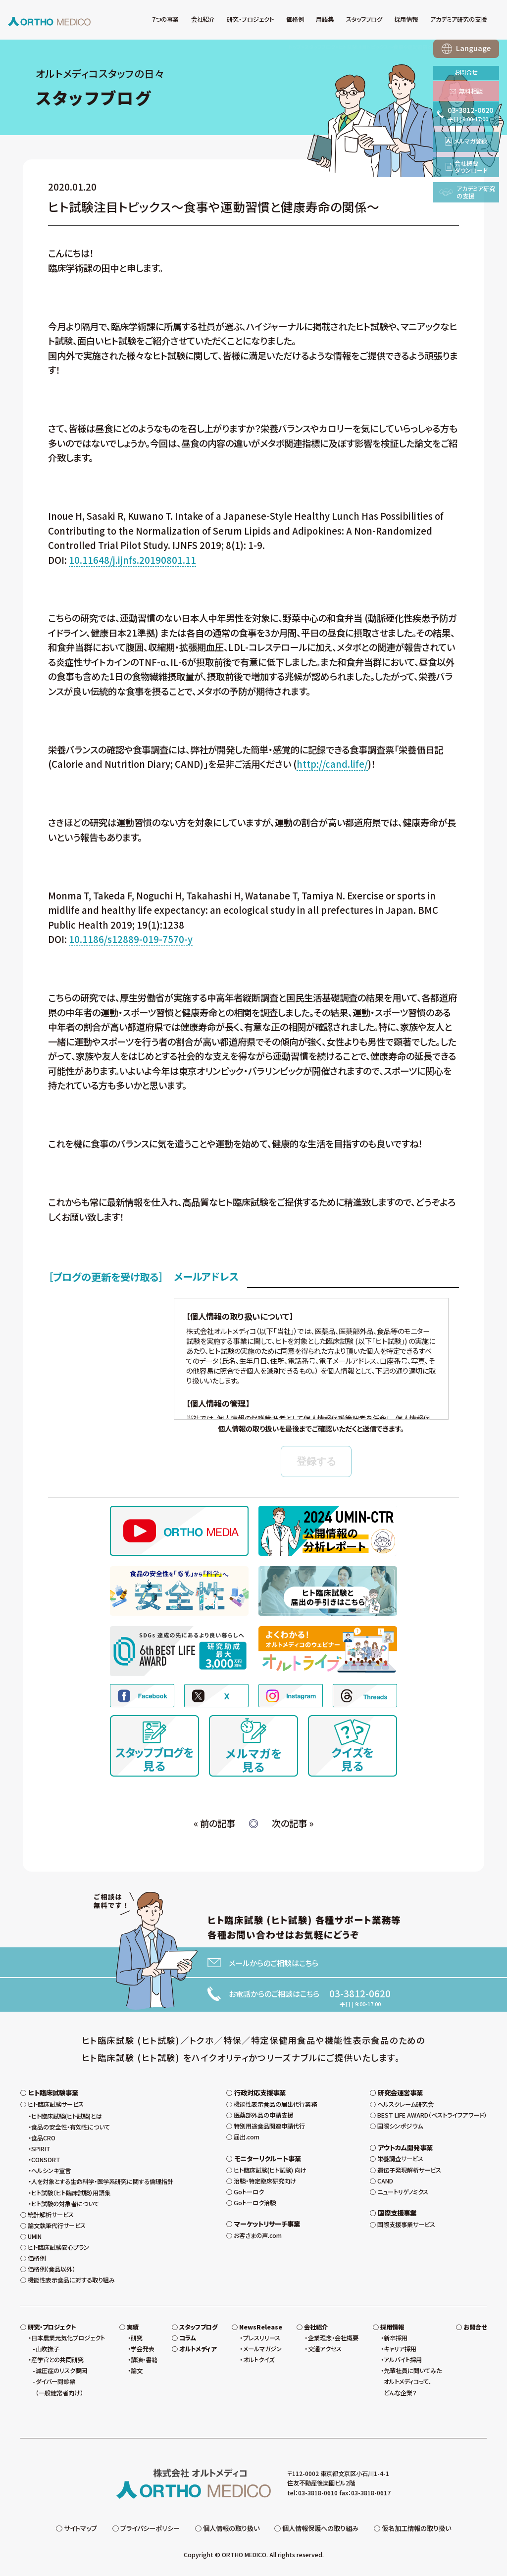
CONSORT (45, 2159)
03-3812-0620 (360, 1993)
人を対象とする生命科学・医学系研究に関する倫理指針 (102, 2181)
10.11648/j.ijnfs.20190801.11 (132, 559)
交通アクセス (325, 2348)
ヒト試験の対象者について (65, 2203)
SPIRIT (41, 2148)
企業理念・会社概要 (333, 2337)
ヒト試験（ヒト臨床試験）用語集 (70, 2192)
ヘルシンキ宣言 (51, 2170)
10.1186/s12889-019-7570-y (131, 939)
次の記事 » (292, 1823)
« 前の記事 (214, 1823)
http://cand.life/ (332, 763)
